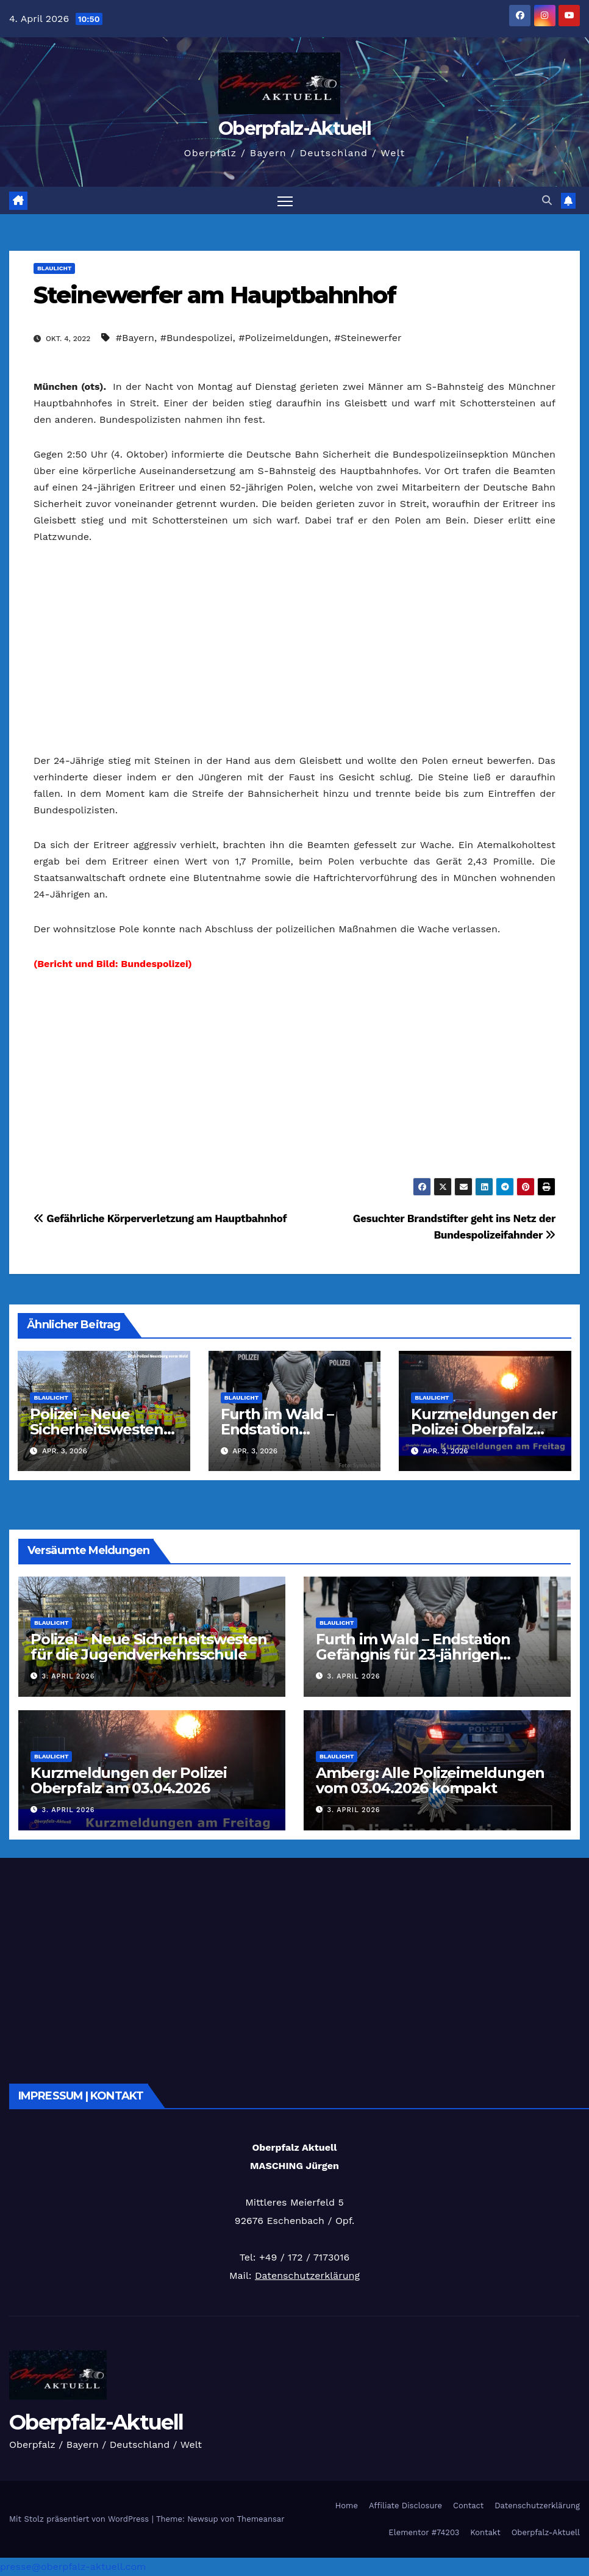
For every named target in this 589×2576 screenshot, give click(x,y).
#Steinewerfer (367, 338)
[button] (547, 200)
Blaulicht (54, 268)
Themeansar (261, 2519)
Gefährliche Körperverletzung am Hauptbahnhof (160, 1218)
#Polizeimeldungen (283, 338)
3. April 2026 (68, 1677)
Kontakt (485, 2532)
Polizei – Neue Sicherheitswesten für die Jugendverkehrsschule (148, 1646)
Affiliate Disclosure (405, 2506)
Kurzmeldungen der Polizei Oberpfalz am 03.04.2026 (484, 1429)
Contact (468, 2506)
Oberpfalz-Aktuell (294, 128)
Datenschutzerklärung (307, 2275)
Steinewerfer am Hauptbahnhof (215, 295)
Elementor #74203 (423, 2532)
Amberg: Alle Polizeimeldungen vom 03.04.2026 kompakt (430, 1780)
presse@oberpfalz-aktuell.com (73, 2566)
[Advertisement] (294, 648)
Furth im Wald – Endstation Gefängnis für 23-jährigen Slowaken (413, 1654)
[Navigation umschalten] (285, 200)
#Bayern (135, 338)
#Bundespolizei (196, 338)
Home (346, 2506)
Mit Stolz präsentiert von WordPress (80, 2519)
